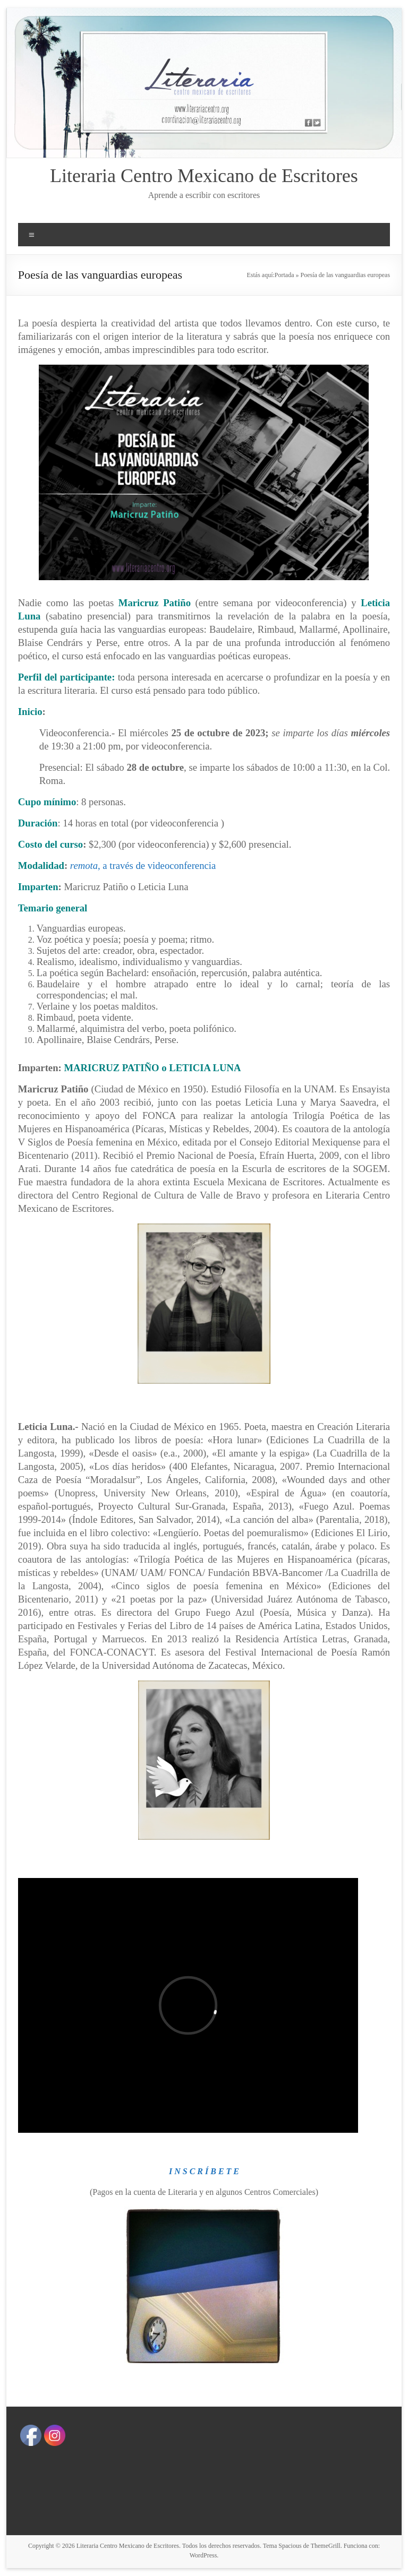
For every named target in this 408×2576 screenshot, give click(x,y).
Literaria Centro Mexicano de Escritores (204, 175)
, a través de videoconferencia (143, 865)
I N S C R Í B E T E (204, 2171)
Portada (284, 275)
